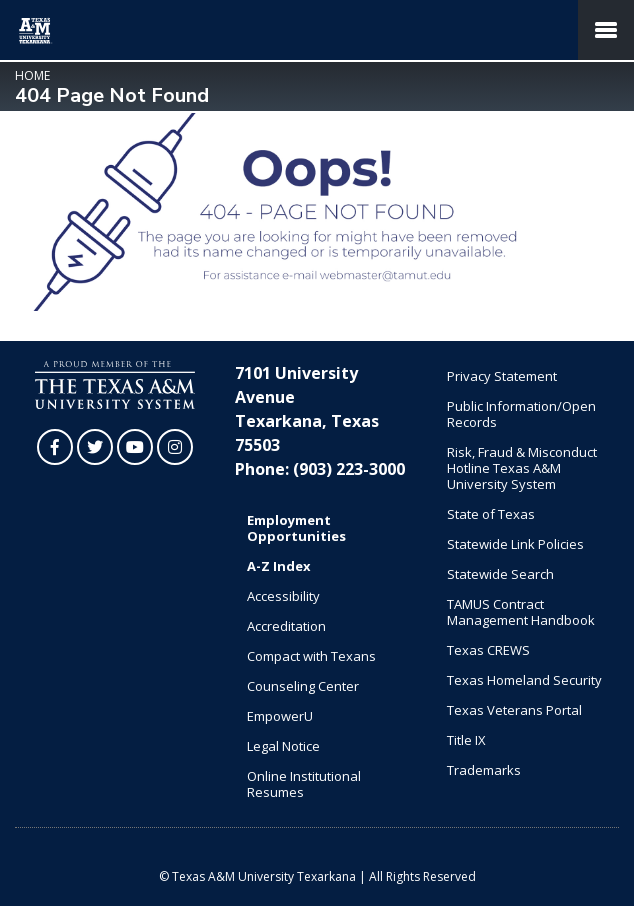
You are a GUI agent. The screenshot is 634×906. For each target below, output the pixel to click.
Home (32, 75)
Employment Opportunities (296, 528)
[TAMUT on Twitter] (95, 447)
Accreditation (286, 626)
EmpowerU (280, 716)
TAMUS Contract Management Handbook (521, 612)
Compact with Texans (311, 656)
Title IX (466, 740)
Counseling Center (303, 686)
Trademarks (484, 770)
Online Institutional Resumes (304, 784)
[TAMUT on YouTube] (135, 447)
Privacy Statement (502, 376)
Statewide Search (500, 574)
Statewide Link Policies (515, 544)
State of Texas (491, 514)
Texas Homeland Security (524, 680)
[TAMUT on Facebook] (55, 447)
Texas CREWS (488, 650)
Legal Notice (283, 746)
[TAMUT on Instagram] (175, 447)
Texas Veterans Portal (514, 710)
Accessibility (283, 596)
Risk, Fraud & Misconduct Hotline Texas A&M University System (522, 468)
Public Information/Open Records (521, 414)
